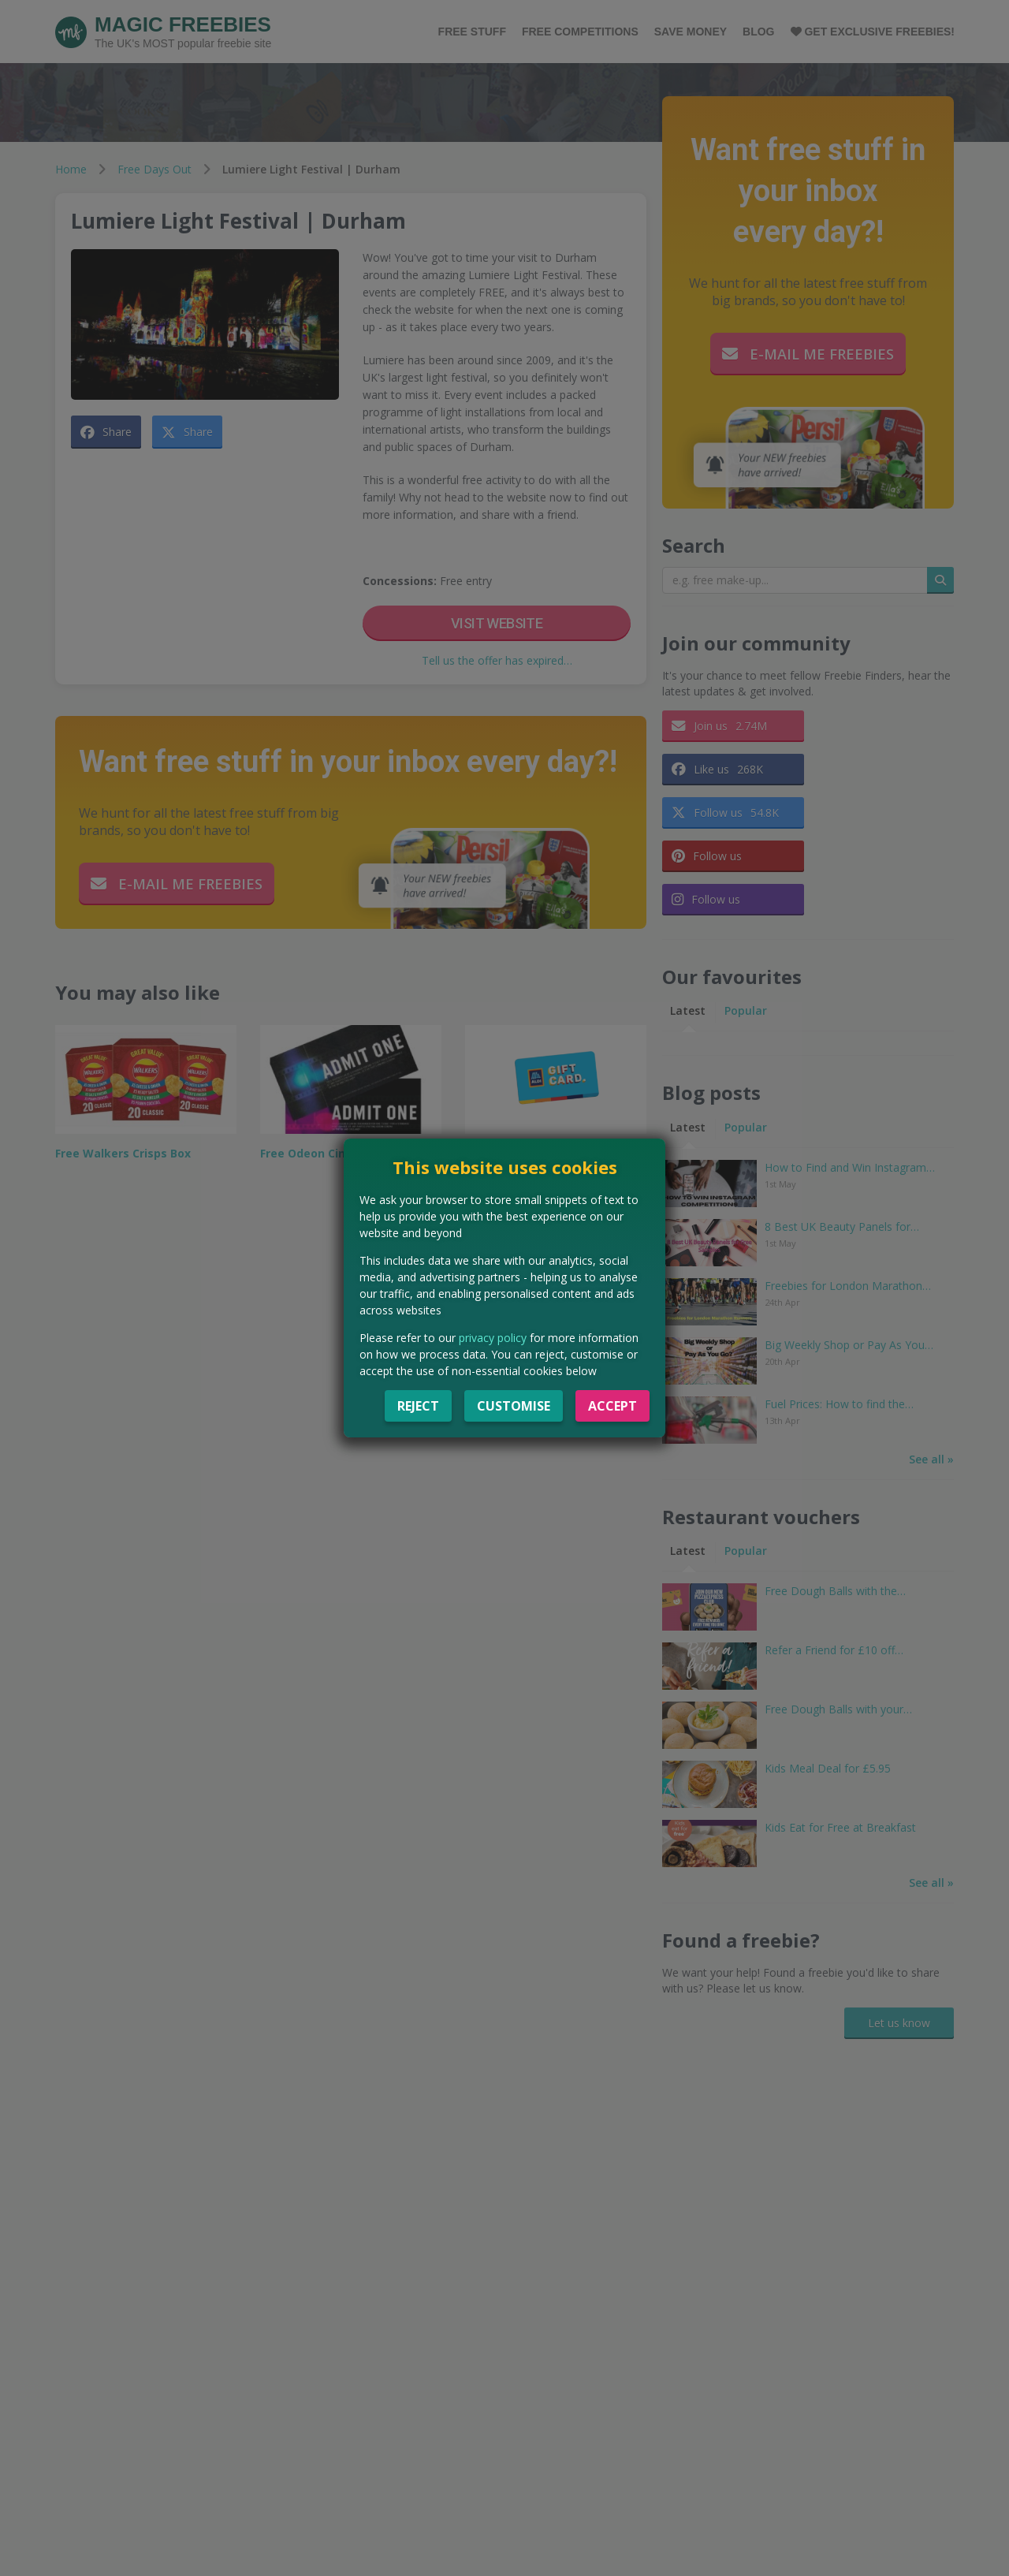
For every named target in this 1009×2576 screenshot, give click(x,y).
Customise (513, 1406)
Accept (612, 1406)
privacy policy (493, 1337)
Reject (418, 1406)
